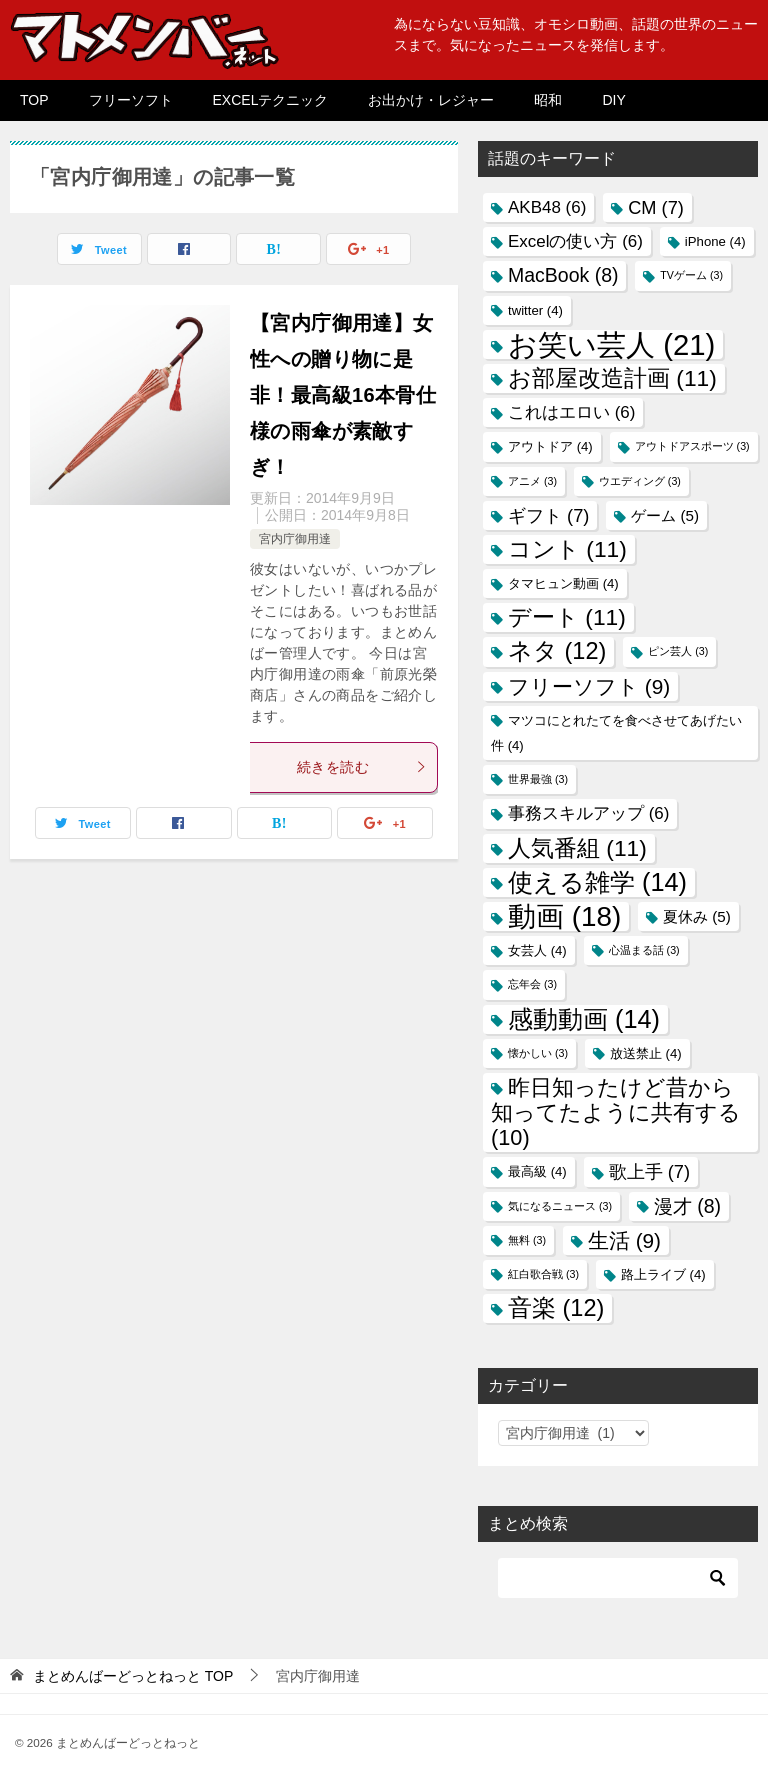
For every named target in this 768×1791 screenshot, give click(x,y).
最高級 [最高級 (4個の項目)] (537, 1171)
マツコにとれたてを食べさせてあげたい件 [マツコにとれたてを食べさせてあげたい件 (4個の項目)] (616, 733)
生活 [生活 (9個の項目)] (624, 1240)
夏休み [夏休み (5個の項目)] (697, 916)
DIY (613, 100)
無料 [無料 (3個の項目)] (527, 1240)
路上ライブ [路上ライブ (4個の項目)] (663, 1274)
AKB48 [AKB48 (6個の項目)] (547, 207)
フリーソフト (131, 100)
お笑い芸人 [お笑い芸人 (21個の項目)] (611, 344)
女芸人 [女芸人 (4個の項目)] (537, 950)
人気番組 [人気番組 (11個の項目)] (577, 848)
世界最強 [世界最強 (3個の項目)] (538, 779)
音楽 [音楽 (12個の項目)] (556, 1308)
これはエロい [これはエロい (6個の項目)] (571, 412)
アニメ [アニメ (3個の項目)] (532, 481)
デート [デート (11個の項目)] (567, 617)
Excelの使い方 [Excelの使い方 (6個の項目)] (575, 241)
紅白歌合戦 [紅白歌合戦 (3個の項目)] (543, 1274)
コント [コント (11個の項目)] (567, 549)
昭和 (548, 100)
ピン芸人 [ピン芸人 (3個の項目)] (678, 651)
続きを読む (362, 767)
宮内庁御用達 (295, 539)
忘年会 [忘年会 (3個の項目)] (532, 984)
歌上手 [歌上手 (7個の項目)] (649, 1171)
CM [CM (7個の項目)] (656, 207)
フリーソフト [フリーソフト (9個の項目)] (589, 686)
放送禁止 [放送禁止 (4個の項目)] (646, 1053)
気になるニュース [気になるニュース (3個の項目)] (560, 1206)
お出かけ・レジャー (431, 100)
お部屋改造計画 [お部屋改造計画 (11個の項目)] (612, 378)
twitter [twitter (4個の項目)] (535, 310)
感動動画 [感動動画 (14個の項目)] (584, 1019)
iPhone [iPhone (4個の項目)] (715, 241)
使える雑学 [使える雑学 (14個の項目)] (597, 882)
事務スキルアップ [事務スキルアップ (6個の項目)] (588, 813)
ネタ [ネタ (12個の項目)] (557, 651)
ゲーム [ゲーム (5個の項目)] (665, 515)
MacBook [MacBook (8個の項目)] (563, 275)
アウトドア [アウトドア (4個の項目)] (550, 446)
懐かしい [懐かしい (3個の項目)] (538, 1053)
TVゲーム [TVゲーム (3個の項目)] (691, 275)
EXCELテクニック (271, 100)
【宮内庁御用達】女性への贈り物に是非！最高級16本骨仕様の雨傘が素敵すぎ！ (343, 395)
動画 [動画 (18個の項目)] (564, 916)
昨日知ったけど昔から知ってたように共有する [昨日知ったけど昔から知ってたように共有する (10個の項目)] (616, 1112)
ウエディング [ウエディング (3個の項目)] (640, 481)
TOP (34, 100)
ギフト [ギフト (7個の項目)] (548, 515)
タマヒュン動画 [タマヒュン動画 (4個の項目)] (563, 583)
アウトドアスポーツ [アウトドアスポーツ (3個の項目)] (692, 446)
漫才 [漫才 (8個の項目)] (687, 1206)
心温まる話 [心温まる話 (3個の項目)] (644, 950)
